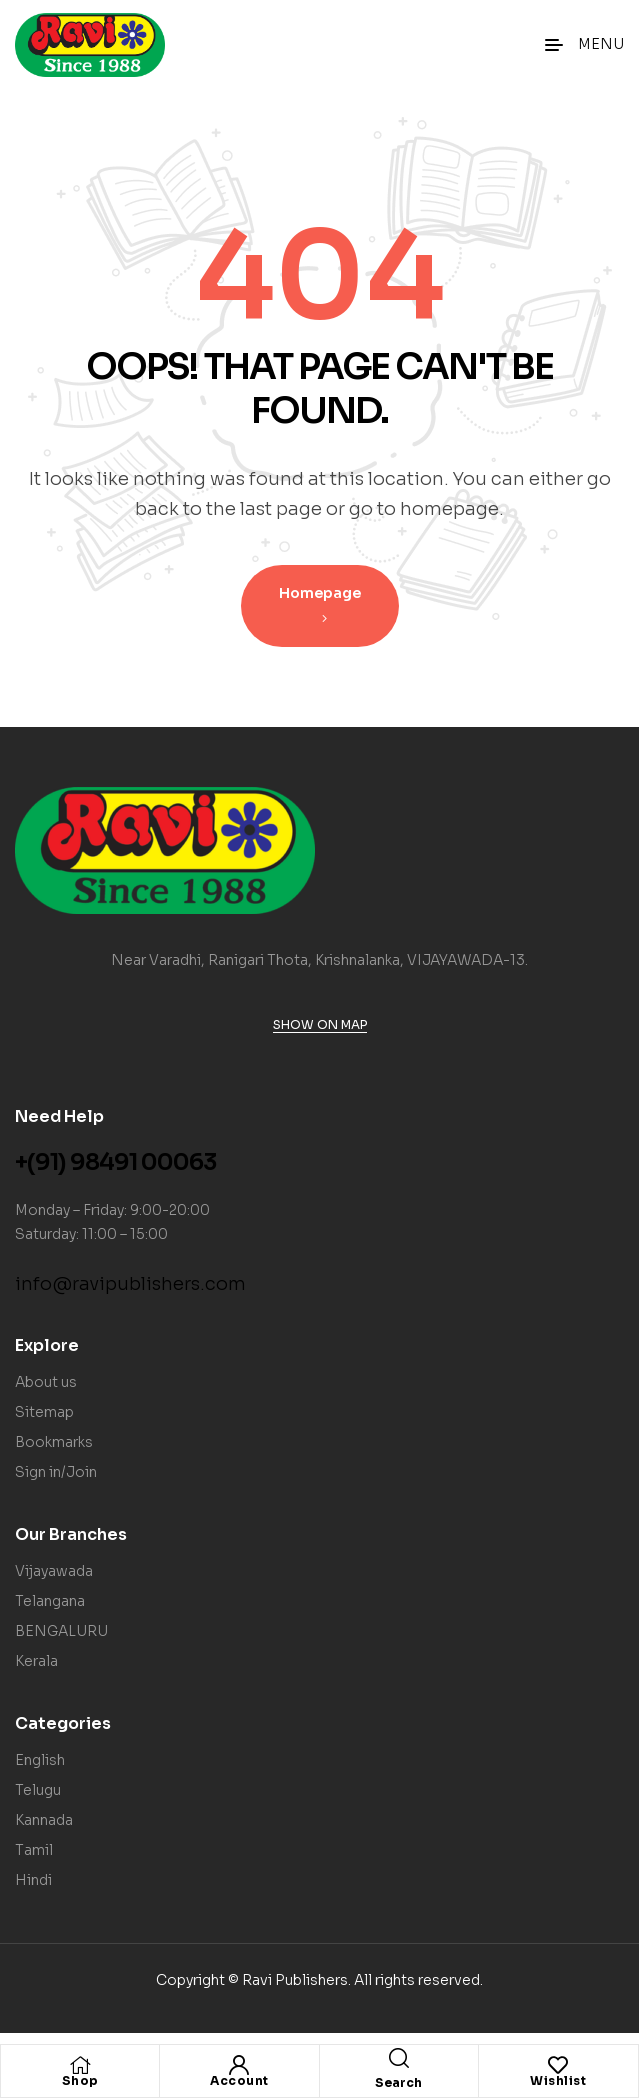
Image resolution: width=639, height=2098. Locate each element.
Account (239, 2080)
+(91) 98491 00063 (115, 1162)
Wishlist (558, 2080)
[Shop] (80, 2065)
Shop (80, 2080)
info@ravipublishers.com (130, 1284)
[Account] (239, 2065)
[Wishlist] (558, 2065)
